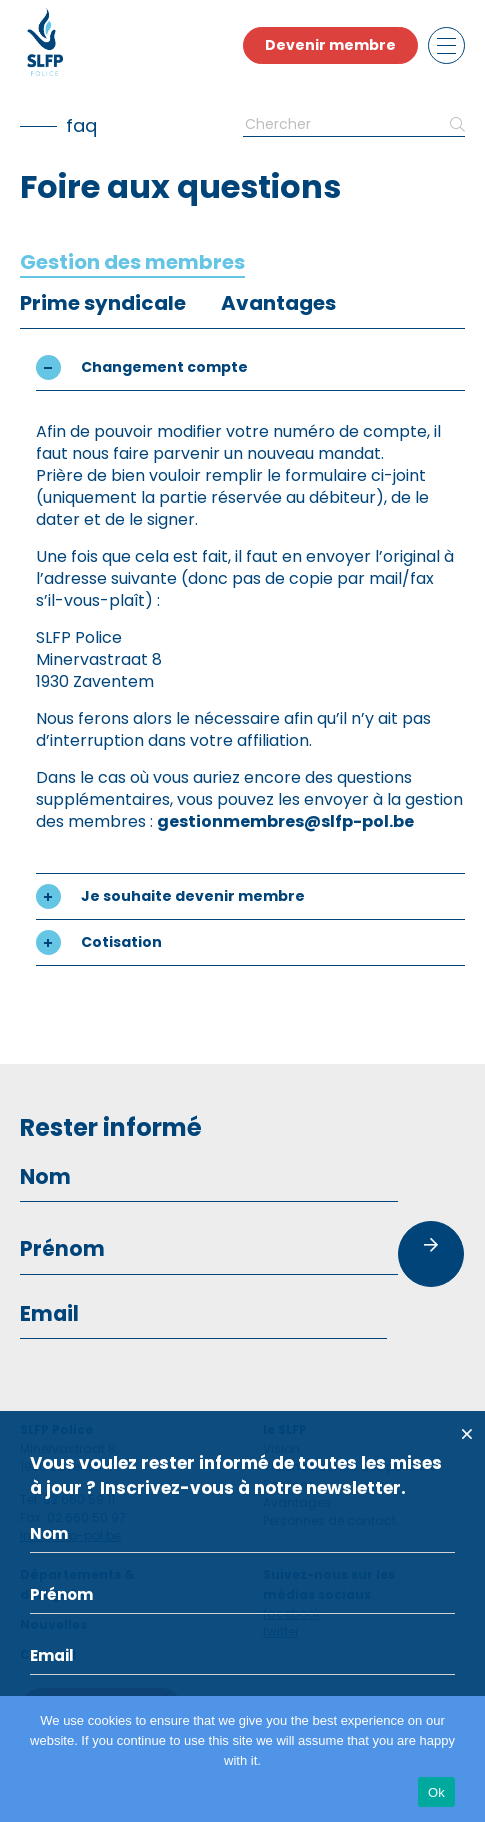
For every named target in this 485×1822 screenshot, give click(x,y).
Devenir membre (330, 45)
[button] (250, 367)
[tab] (132, 262)
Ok (436, 1792)
